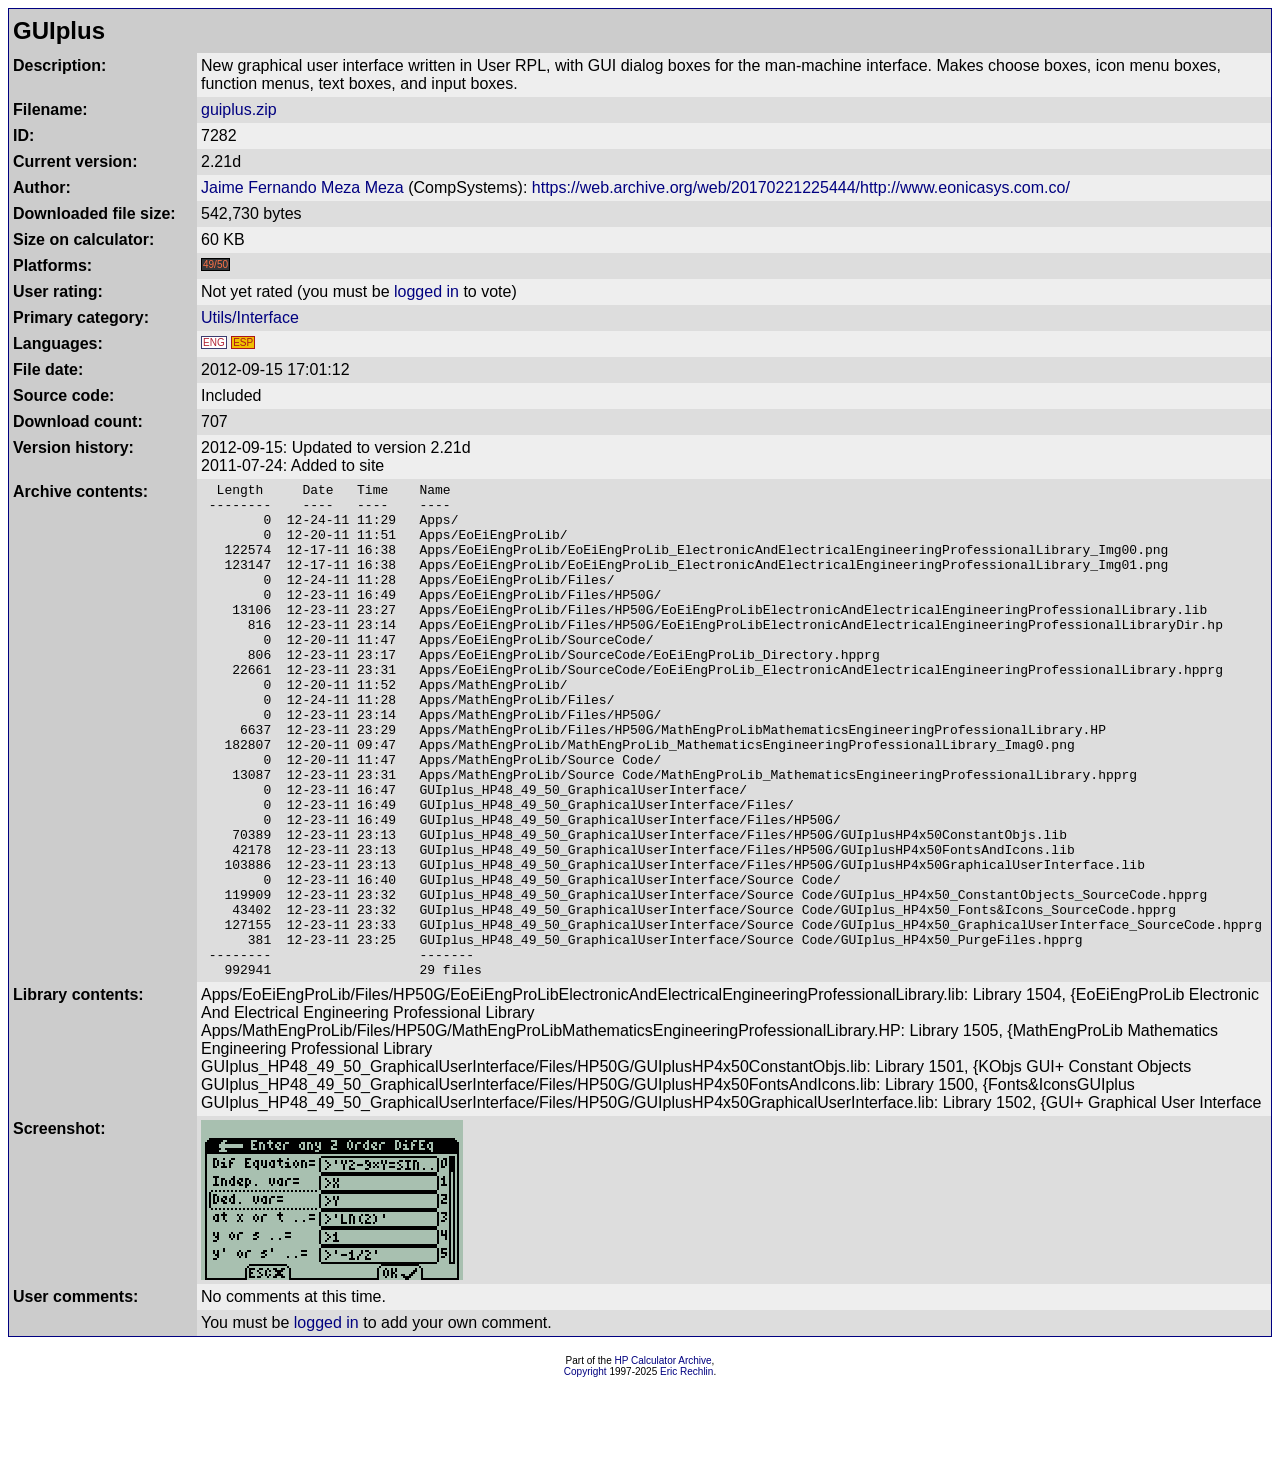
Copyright (585, 1470)
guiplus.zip (239, 109)
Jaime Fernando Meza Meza (302, 187)
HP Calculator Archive (663, 1459)
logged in (426, 291)
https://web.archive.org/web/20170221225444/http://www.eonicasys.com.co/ (801, 187)
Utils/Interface (250, 317)
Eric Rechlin (686, 1470)
